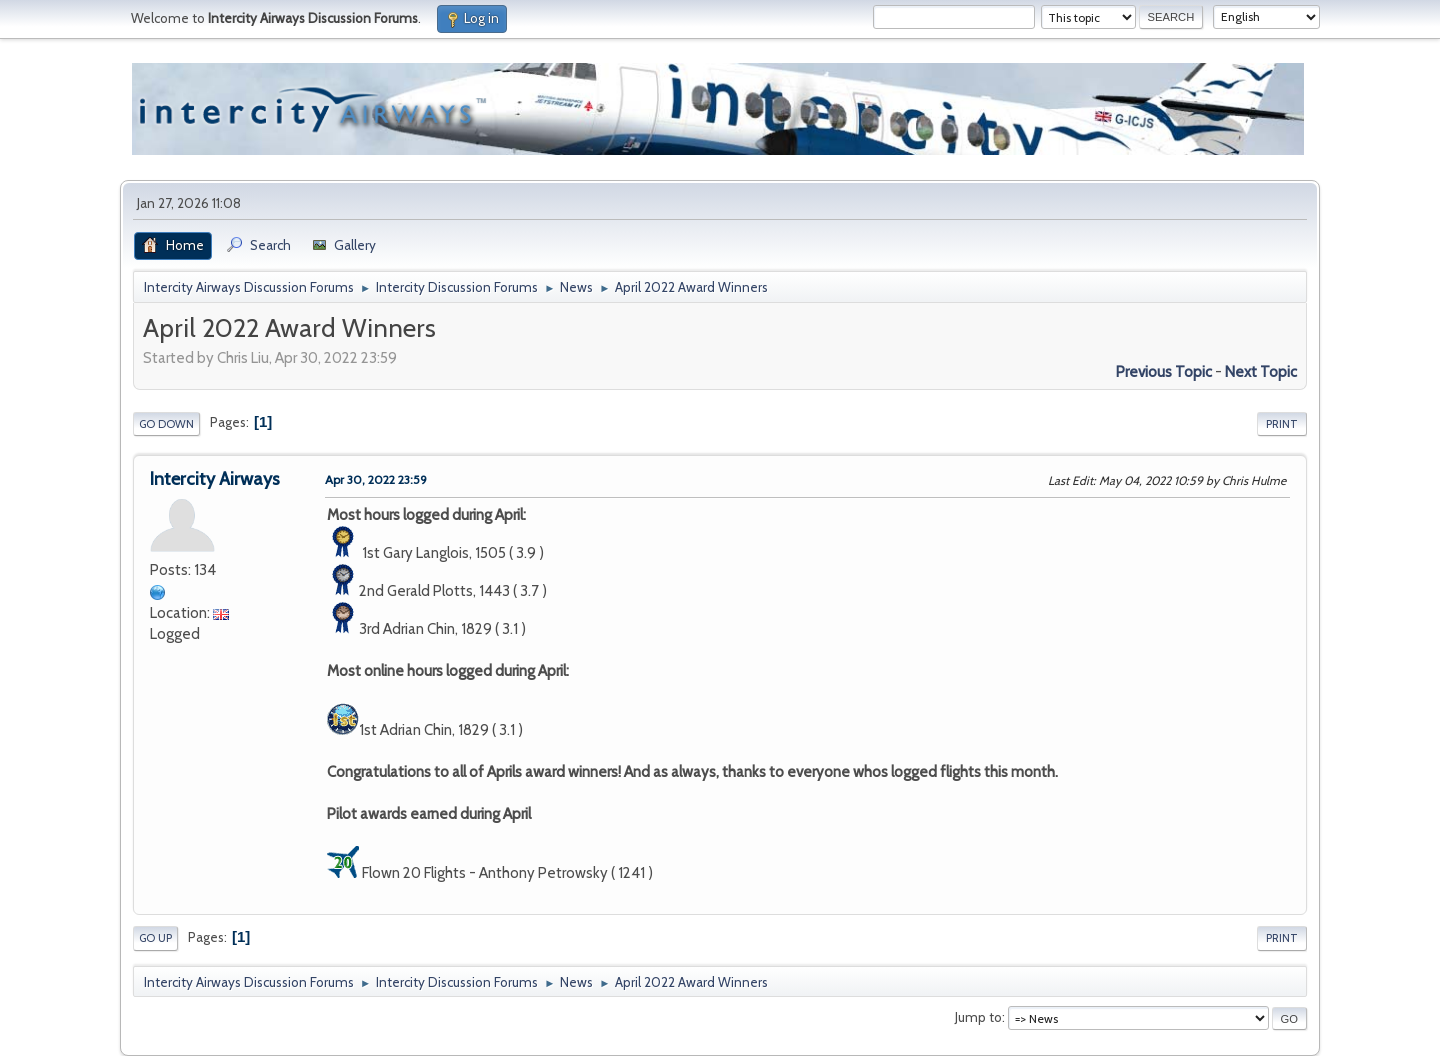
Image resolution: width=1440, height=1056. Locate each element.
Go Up (155, 938)
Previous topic (1164, 372)
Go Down (166, 424)
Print (1282, 424)
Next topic (1261, 372)
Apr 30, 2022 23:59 (376, 479)
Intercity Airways (215, 479)
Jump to (978, 1017)
